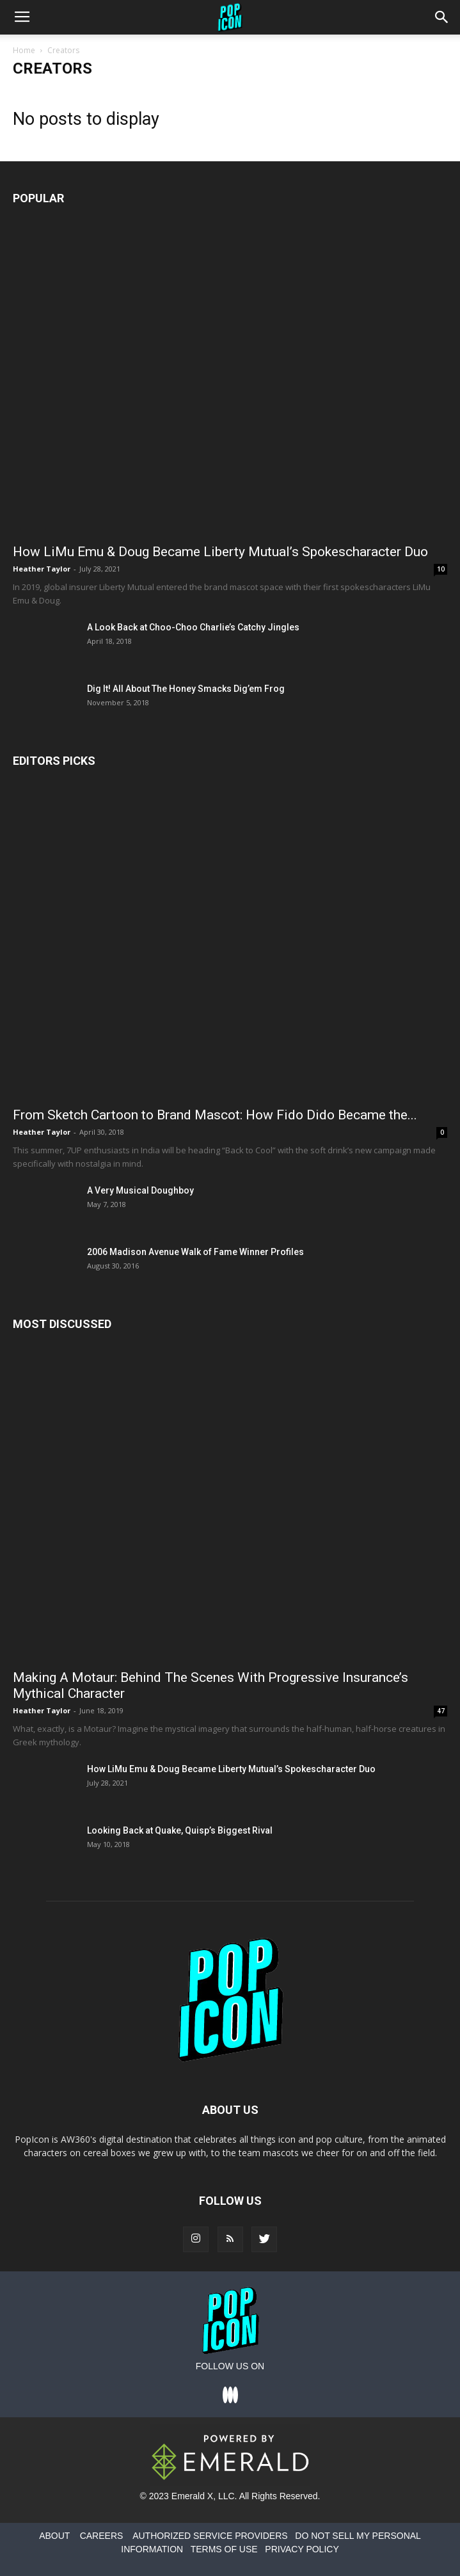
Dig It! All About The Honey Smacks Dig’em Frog (186, 689)
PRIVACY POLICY (301, 2549)
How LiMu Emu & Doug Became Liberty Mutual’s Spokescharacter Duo (220, 551)
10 (441, 568)
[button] (442, 17)
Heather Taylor (41, 568)
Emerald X (192, 2496)
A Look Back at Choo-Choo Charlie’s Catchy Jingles (193, 627)
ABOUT (54, 2536)
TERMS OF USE (224, 2549)
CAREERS (101, 2536)
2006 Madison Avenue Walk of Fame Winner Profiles (195, 1252)
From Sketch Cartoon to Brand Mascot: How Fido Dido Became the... (215, 1115)
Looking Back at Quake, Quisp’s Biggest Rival (180, 1830)
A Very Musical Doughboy (140, 1190)
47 (441, 1710)
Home (24, 50)
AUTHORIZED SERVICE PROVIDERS (209, 2536)
